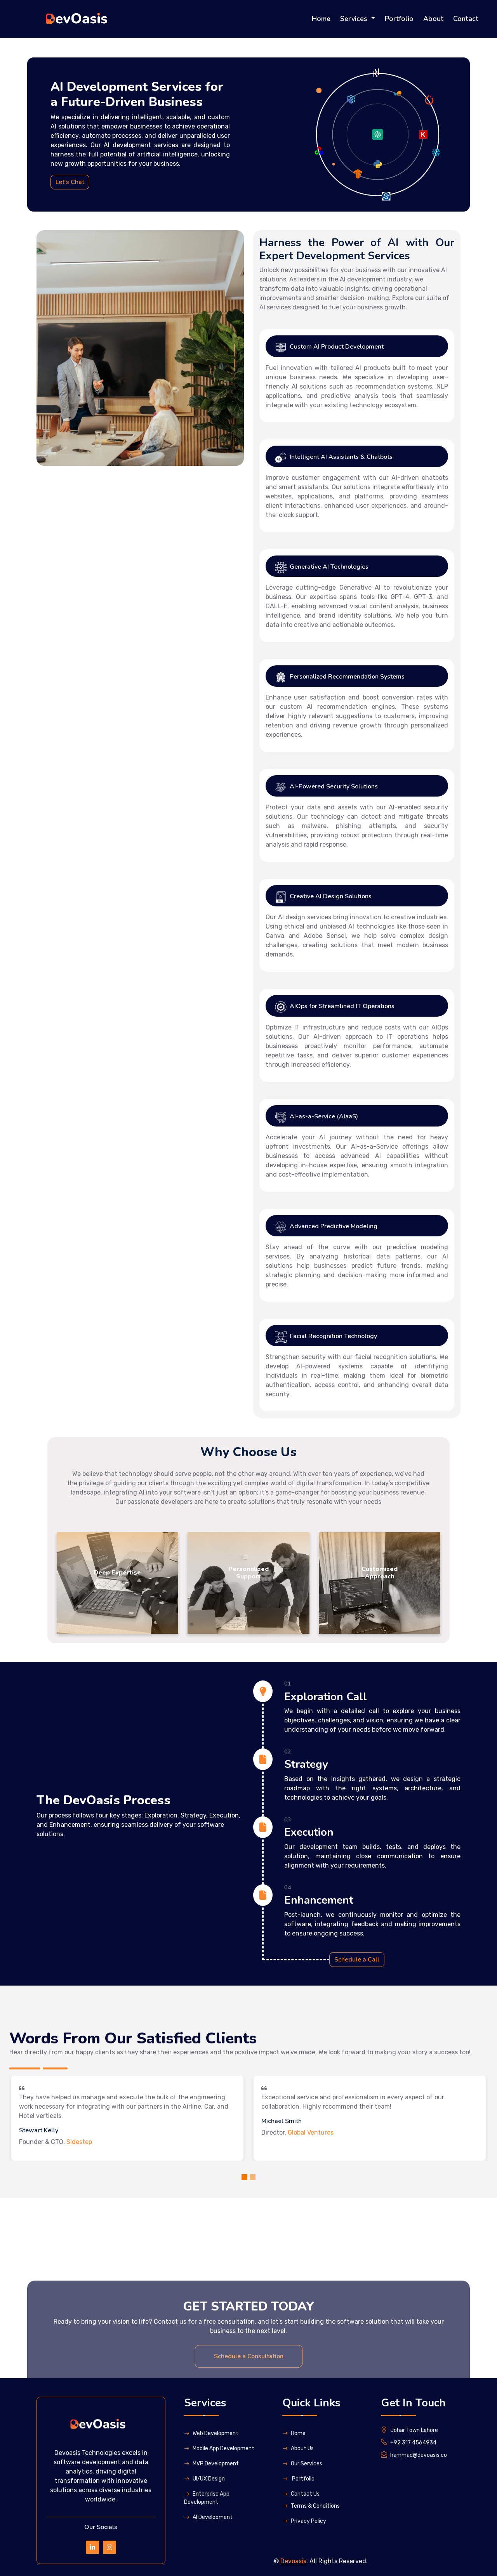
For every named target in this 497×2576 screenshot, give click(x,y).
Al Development (208, 2517)
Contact (465, 18)
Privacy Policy (304, 2521)
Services (354, 18)
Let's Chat (70, 182)
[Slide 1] (244, 2177)
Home (321, 18)
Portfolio (399, 18)
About (433, 18)
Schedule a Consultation (248, 2446)
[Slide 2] (252, 2177)
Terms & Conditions (311, 2506)
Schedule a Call (356, 1959)
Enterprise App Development (206, 2498)
